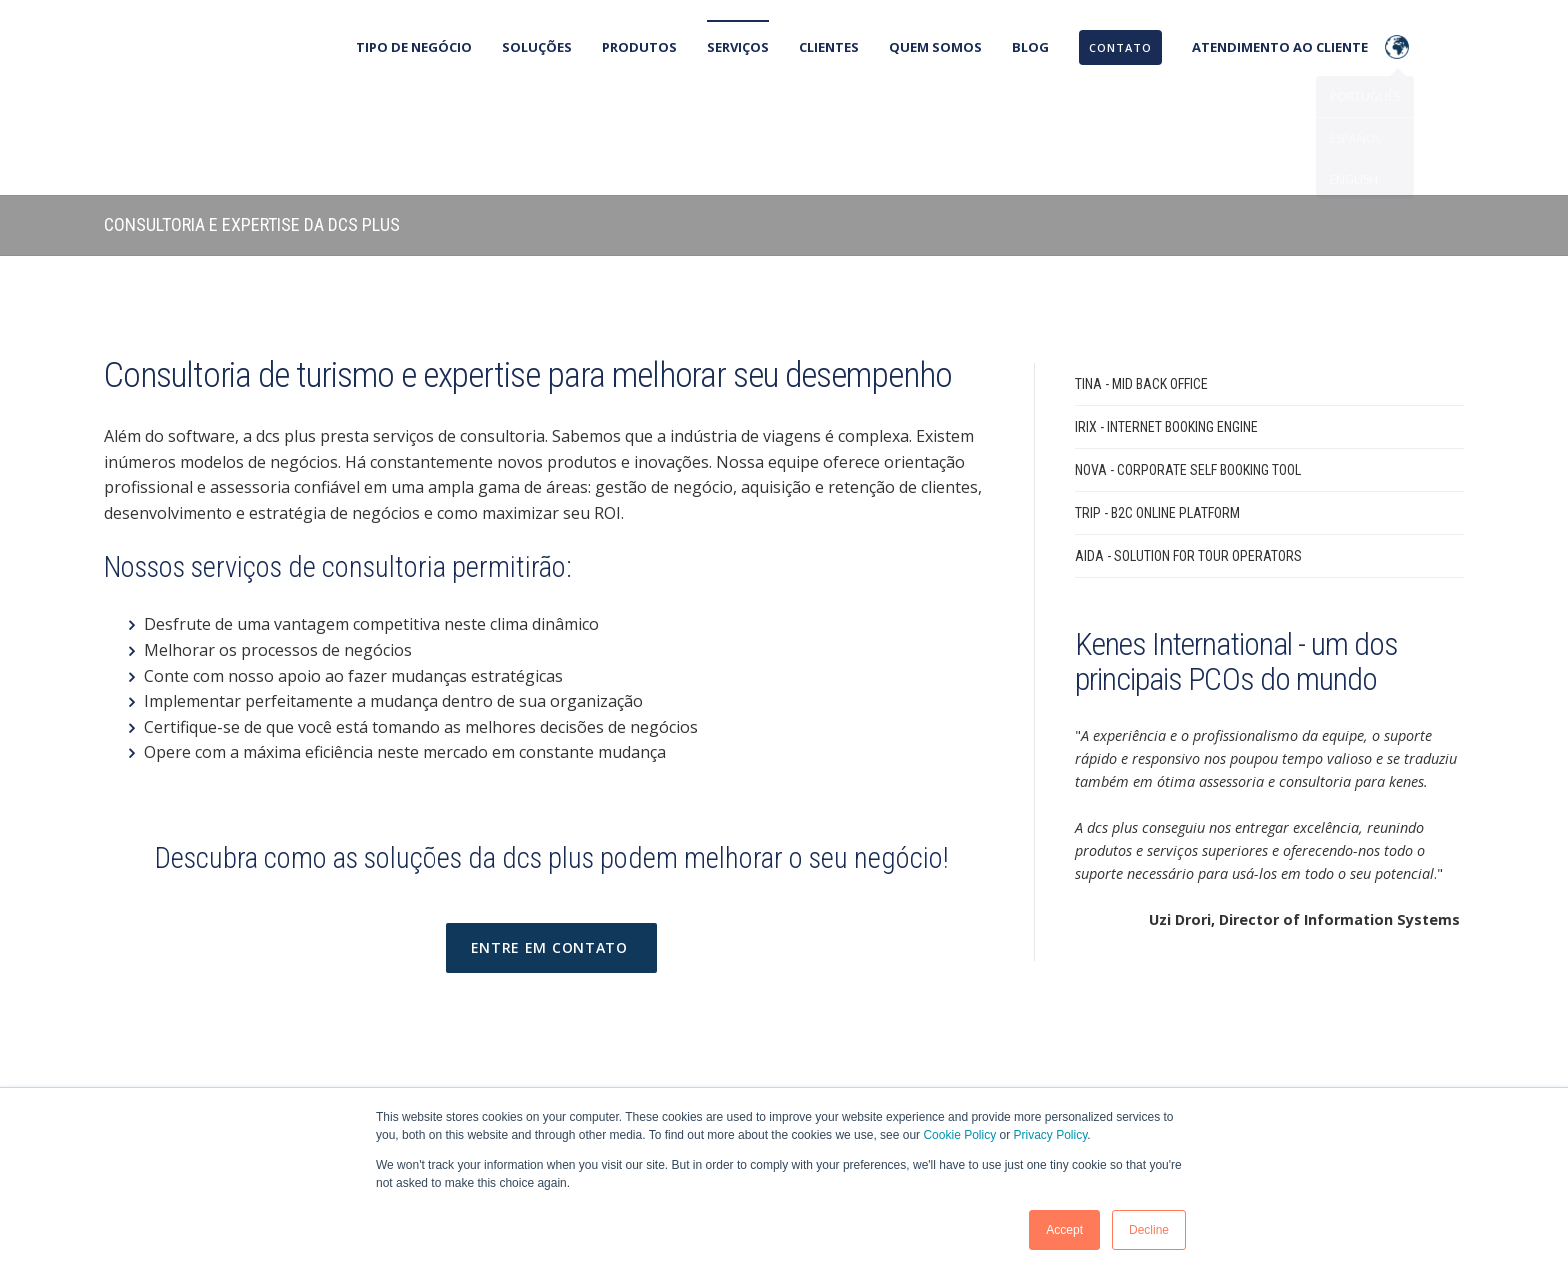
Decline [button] (1149, 1230)
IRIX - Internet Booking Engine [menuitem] (1166, 332)
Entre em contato (552, 852)
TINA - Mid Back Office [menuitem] (1141, 289)
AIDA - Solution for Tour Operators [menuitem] (1188, 461)
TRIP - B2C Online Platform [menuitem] (1157, 418)
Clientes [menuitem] (829, 47)
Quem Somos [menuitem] (935, 47)
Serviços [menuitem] (738, 47)
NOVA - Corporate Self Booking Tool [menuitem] (1188, 375)
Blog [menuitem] (1030, 47)
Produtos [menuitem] (639, 47)
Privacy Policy (1051, 1135)
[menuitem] (1120, 47)
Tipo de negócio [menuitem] (414, 47)
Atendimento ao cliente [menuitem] (1280, 47)
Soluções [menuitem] (537, 47)
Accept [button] (1064, 1230)
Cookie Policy (959, 1135)
